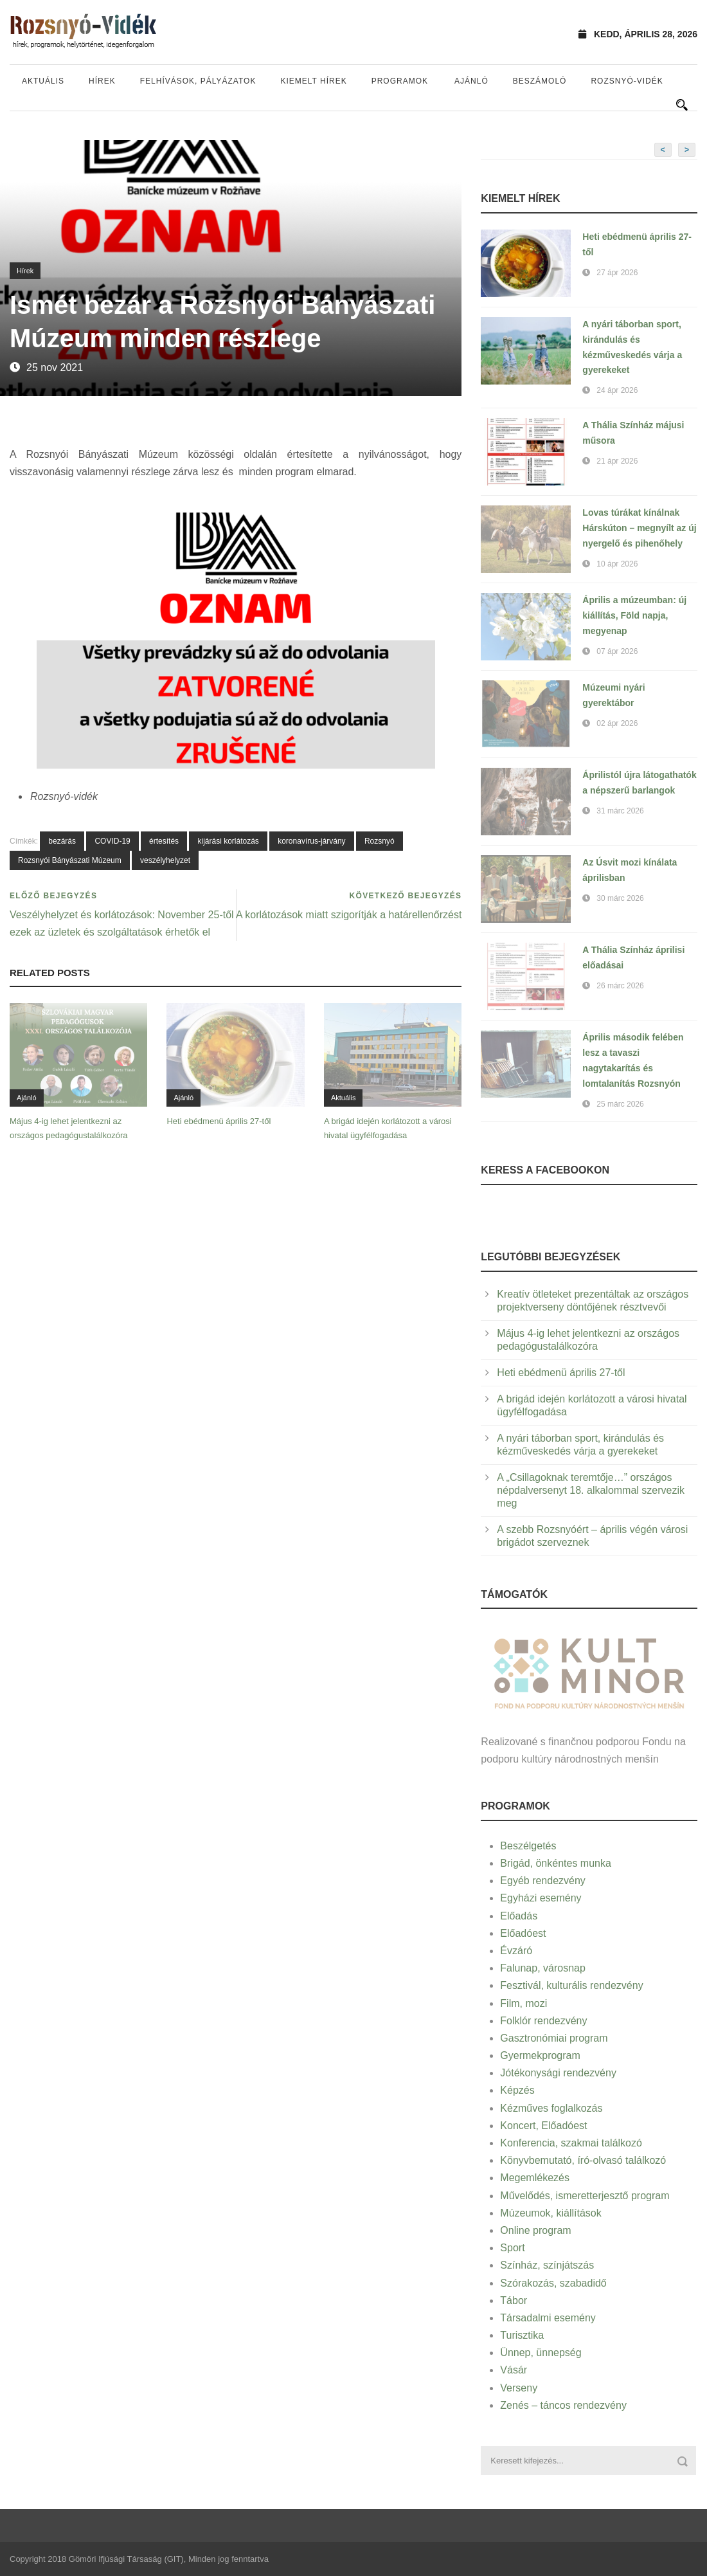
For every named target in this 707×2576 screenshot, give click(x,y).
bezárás (62, 841)
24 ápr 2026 (617, 390)
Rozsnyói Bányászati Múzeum (69, 860)
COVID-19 (112, 841)
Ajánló (471, 81)
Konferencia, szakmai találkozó (571, 2142)
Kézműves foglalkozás (551, 2108)
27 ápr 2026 (617, 272)
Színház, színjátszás (547, 2265)
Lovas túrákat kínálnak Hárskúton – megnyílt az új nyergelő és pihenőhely (639, 528)
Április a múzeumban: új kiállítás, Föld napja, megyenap (634, 615)
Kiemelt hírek (313, 81)
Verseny (518, 2387)
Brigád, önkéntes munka (555, 1863)
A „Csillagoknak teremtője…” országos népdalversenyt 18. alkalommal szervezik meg (591, 1490)
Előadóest (523, 1933)
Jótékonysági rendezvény (558, 2072)
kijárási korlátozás (227, 841)
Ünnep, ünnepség (540, 2352)
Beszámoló (540, 81)
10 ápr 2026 (617, 563)
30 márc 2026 (619, 898)
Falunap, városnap (543, 1968)
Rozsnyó (379, 841)
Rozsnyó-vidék (627, 81)
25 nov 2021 (54, 367)
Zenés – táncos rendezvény (563, 2405)
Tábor (513, 2300)
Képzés (517, 2090)
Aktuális (43, 81)
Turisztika (522, 2335)
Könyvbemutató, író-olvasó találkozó (583, 2160)
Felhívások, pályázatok (198, 81)
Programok (399, 81)
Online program (535, 2230)
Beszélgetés (528, 1845)
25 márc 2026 (619, 1104)
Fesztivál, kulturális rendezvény (571, 1985)
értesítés (164, 841)
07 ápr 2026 (617, 651)
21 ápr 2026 (617, 461)
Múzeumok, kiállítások (550, 2213)
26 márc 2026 (619, 985)
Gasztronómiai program (553, 2038)
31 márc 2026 (619, 810)
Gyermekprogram (540, 2055)
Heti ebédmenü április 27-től (218, 1121)
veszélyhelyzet (165, 860)
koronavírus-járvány (311, 841)
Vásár (513, 2369)
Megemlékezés (534, 2177)
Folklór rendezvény (543, 2020)
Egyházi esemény (540, 1897)
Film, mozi (523, 2003)
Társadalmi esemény (548, 2317)
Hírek (102, 81)
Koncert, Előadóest (543, 2125)
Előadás (518, 1915)
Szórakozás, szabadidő (553, 2283)
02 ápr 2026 (617, 723)
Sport (512, 2247)
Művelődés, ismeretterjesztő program (584, 2195)
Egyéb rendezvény (543, 1880)
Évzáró (516, 1950)
